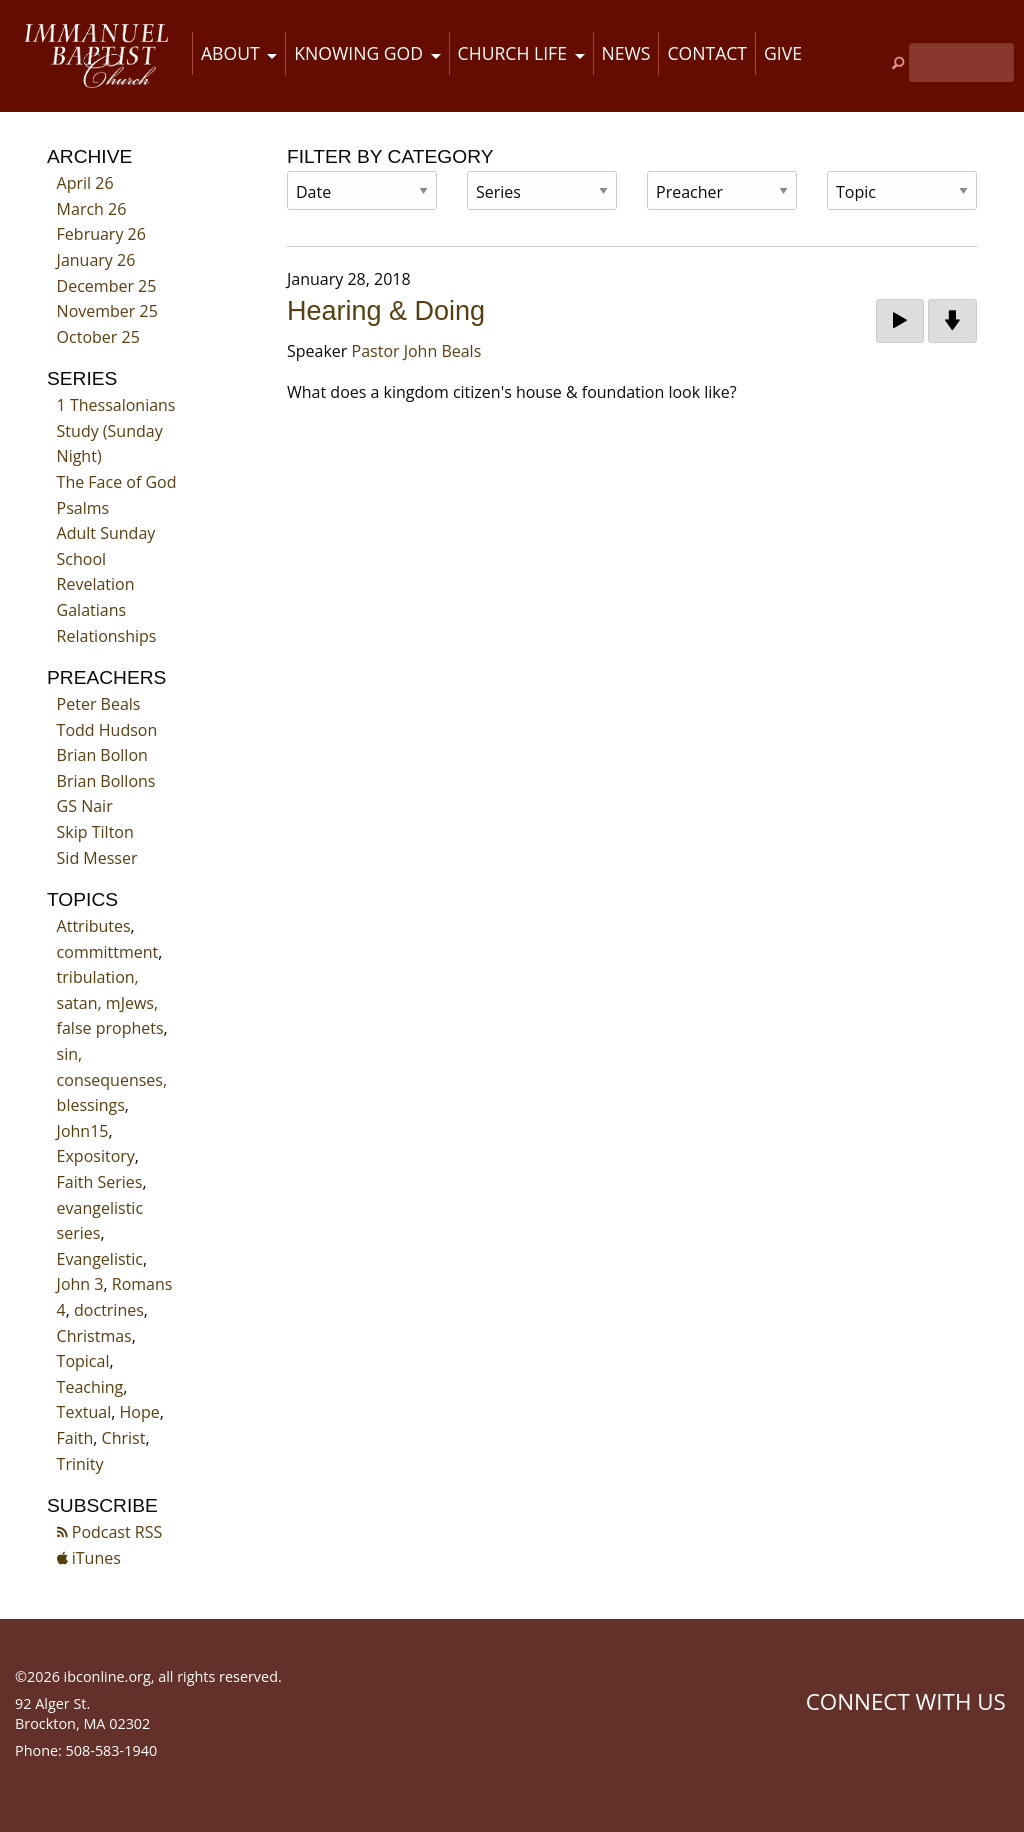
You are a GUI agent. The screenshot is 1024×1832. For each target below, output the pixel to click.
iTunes (89, 1558)
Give (783, 53)
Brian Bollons (106, 781)
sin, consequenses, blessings (112, 1079)
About (230, 53)
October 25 (98, 337)
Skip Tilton (95, 832)
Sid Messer (97, 858)
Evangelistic (100, 1259)
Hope (140, 1412)
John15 (83, 1131)
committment (108, 952)
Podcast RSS (110, 1532)
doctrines (109, 1310)
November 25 (107, 311)
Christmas (94, 1336)
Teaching (90, 1387)
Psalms (83, 508)
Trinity (80, 1464)
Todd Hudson (107, 730)
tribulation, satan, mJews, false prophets (110, 1002)
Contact (707, 53)
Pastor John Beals (417, 351)
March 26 (92, 209)
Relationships (107, 636)
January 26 (96, 260)
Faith (75, 1438)
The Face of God (117, 482)
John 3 (80, 1284)
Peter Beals (99, 704)
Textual (84, 1412)
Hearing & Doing (386, 311)
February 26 (101, 234)
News (626, 53)
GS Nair (85, 806)
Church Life (512, 53)
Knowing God (358, 53)
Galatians (92, 610)
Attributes (94, 926)
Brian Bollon (102, 755)
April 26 (85, 183)
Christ (124, 1438)
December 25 (107, 286)
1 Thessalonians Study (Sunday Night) (116, 430)
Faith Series (100, 1182)
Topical (83, 1361)
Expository (96, 1156)
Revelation (96, 584)
